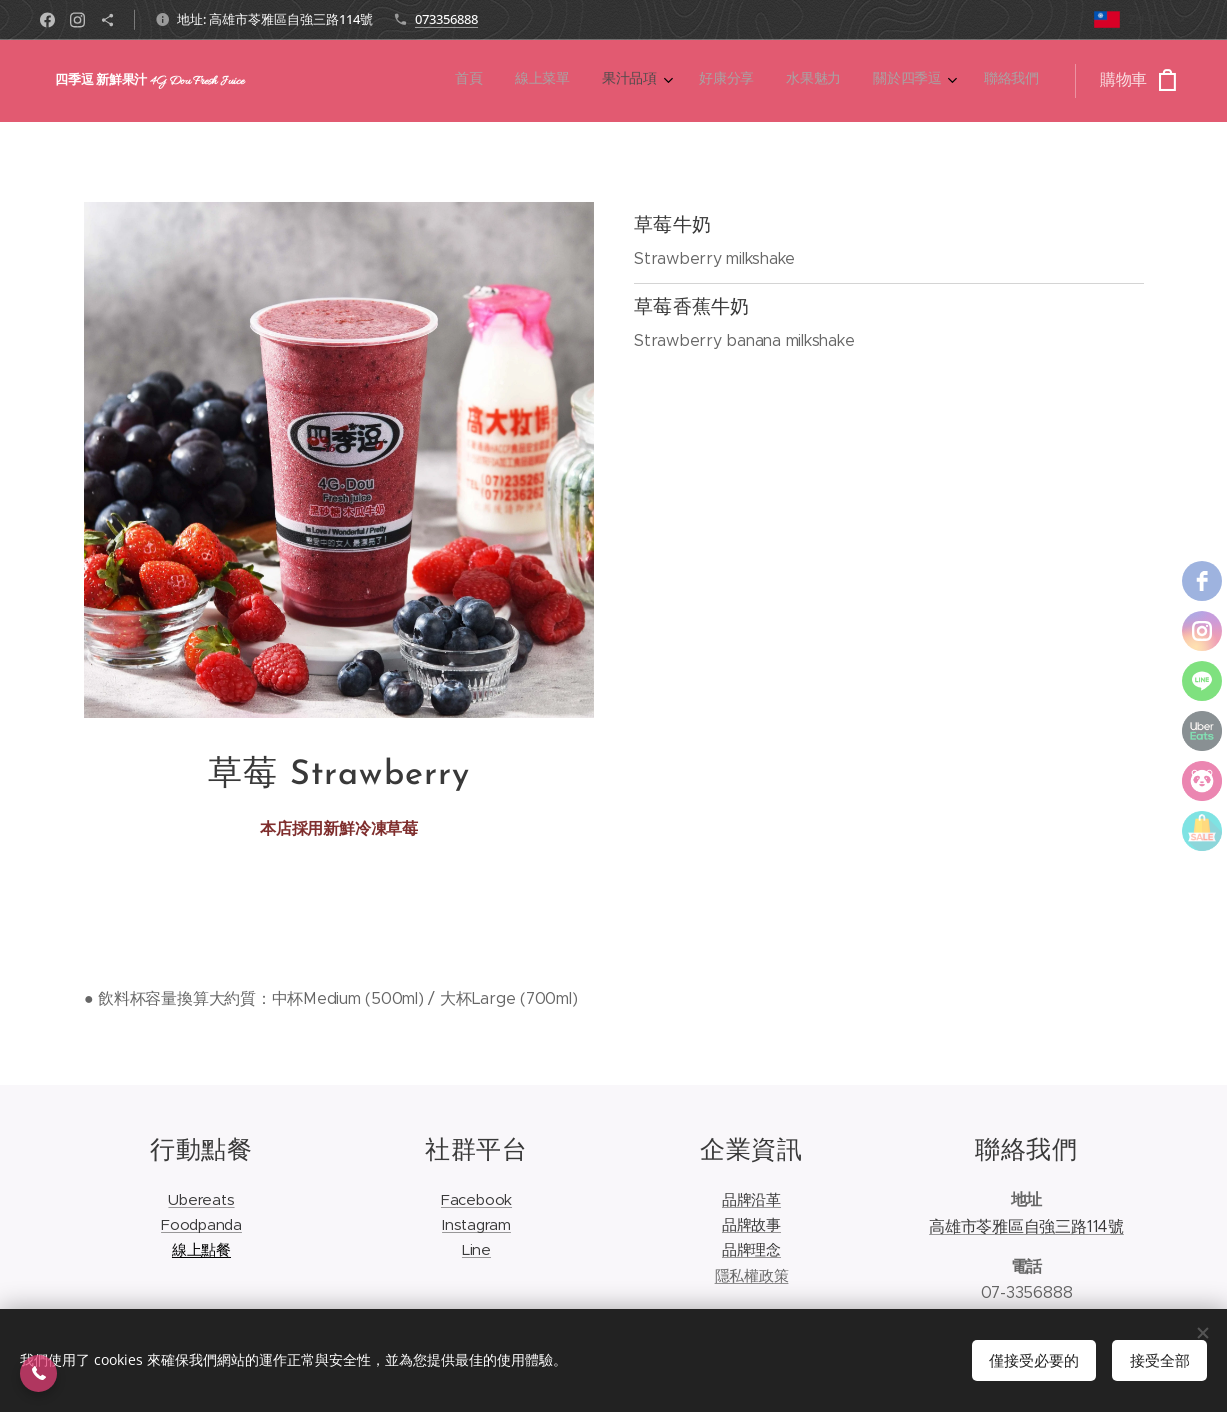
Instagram (476, 1225)
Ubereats (201, 1199)
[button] (38, 1373)
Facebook (475, 1199)
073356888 (446, 19)
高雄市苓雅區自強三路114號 (1026, 1226)
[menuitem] (832, 81)
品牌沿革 (750, 1199)
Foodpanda (201, 1225)
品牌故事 (750, 1225)
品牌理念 (750, 1250)
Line (475, 1250)
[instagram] (1202, 631)
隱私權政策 (751, 1275)
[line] (1202, 681)
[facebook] (1202, 581)
